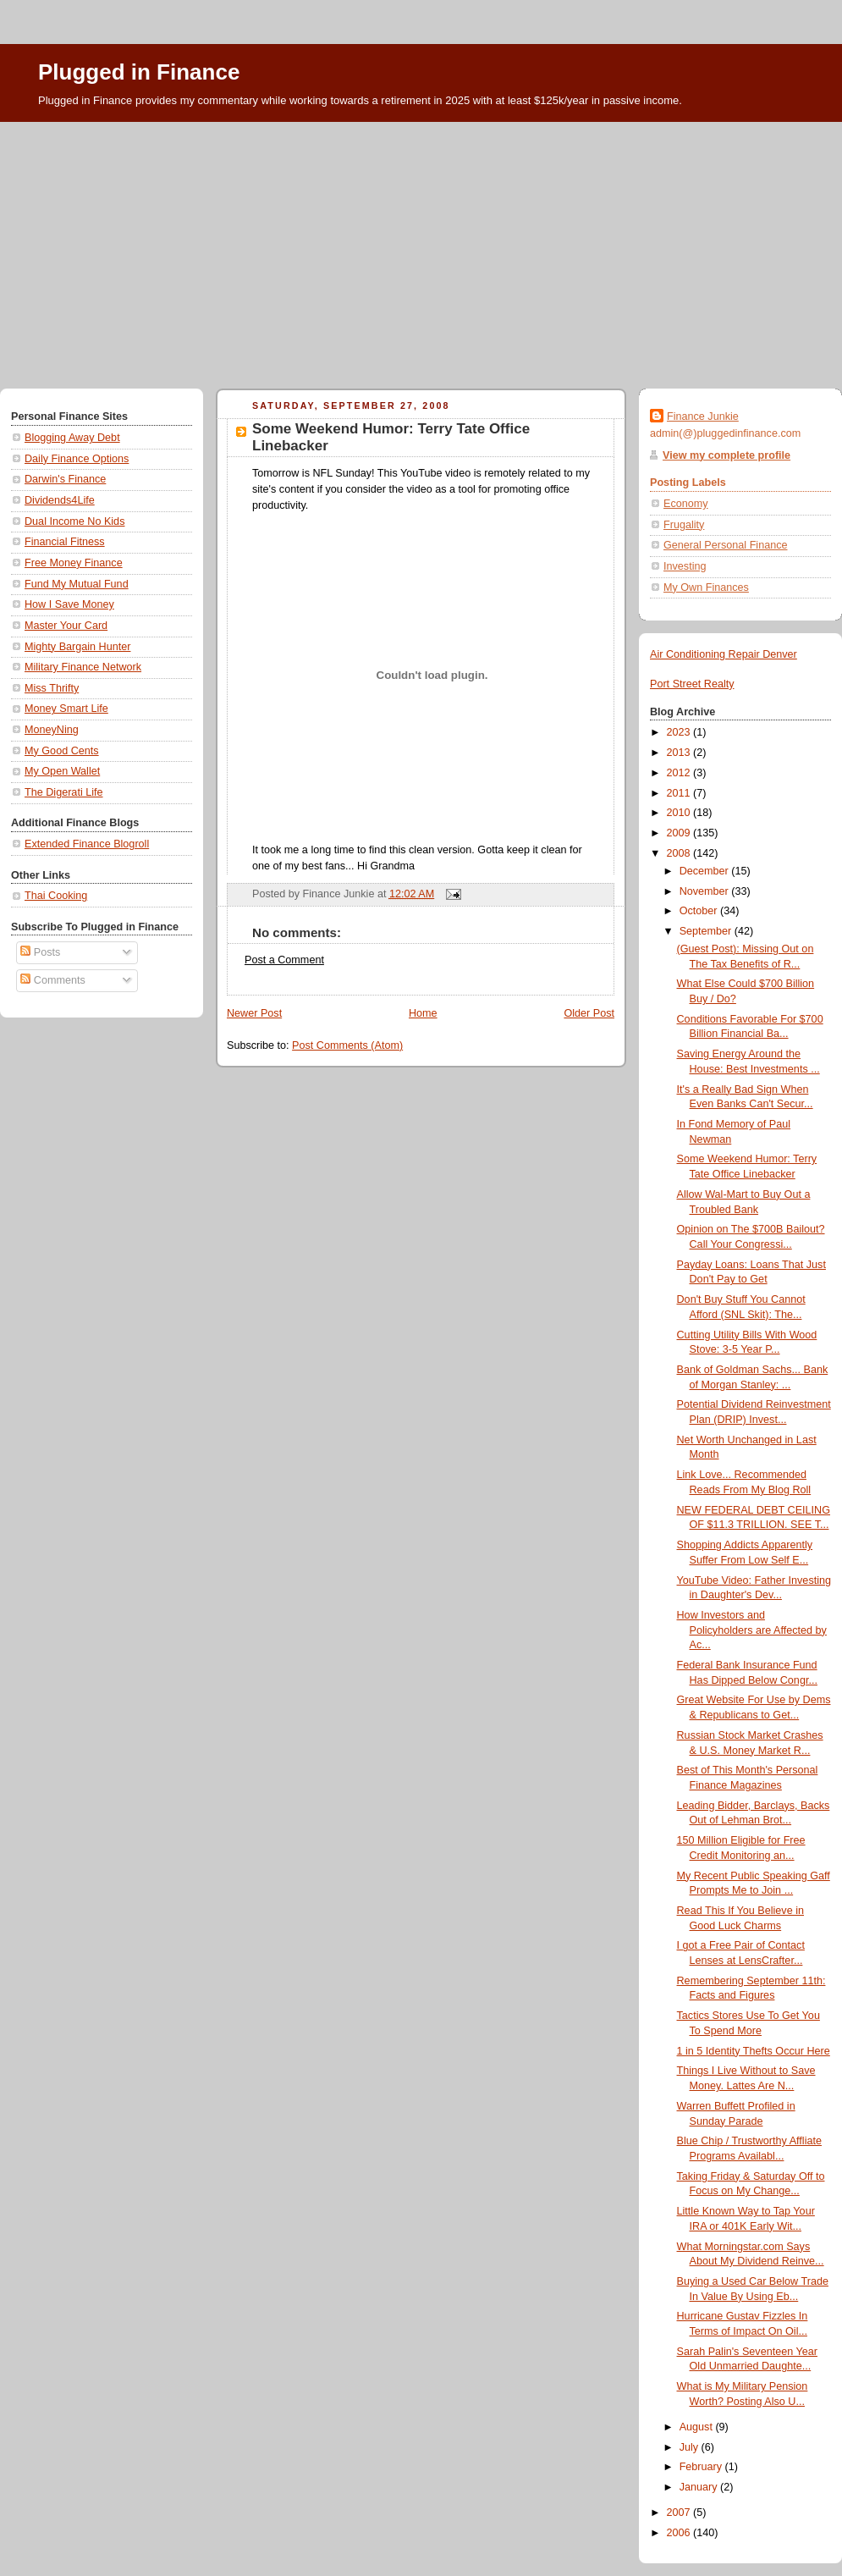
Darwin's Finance (65, 479)
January (700, 2487)
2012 (680, 773)
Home (423, 1013)
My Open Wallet (62, 771)
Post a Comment (284, 960)
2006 (680, 2533)
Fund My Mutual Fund (77, 584)
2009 (680, 833)
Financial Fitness (65, 542)
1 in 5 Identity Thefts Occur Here (753, 2051)
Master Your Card (66, 626)
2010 (680, 813)
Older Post (589, 1013)
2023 (680, 732)
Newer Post (254, 1013)
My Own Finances (706, 587)
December (706, 871)
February (702, 2467)
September (707, 931)
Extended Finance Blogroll (87, 844)
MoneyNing (52, 730)
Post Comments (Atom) (347, 1045)
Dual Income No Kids (74, 521)
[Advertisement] (421, 248)
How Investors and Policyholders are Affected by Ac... (752, 1630)
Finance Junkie (703, 416)
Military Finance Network (83, 667)
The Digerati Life (64, 792)
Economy (685, 504)
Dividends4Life (60, 500)
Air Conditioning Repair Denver (723, 654)
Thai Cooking (56, 896)
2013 (680, 752)
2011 (680, 793)
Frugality (683, 525)
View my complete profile (726, 455)
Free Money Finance (74, 563)
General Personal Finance (725, 545)
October (700, 911)
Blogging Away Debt (72, 438)
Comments (52, 980)
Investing (684, 566)
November (706, 891)
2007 (680, 2512)
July (691, 2447)
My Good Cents (62, 751)
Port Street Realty (692, 684)
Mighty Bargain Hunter (77, 647)
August (698, 2427)
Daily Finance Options (77, 459)
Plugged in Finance (138, 72)
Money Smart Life (66, 708)
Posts (40, 952)
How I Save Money (69, 604)
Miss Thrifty (52, 688)
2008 (680, 853)
